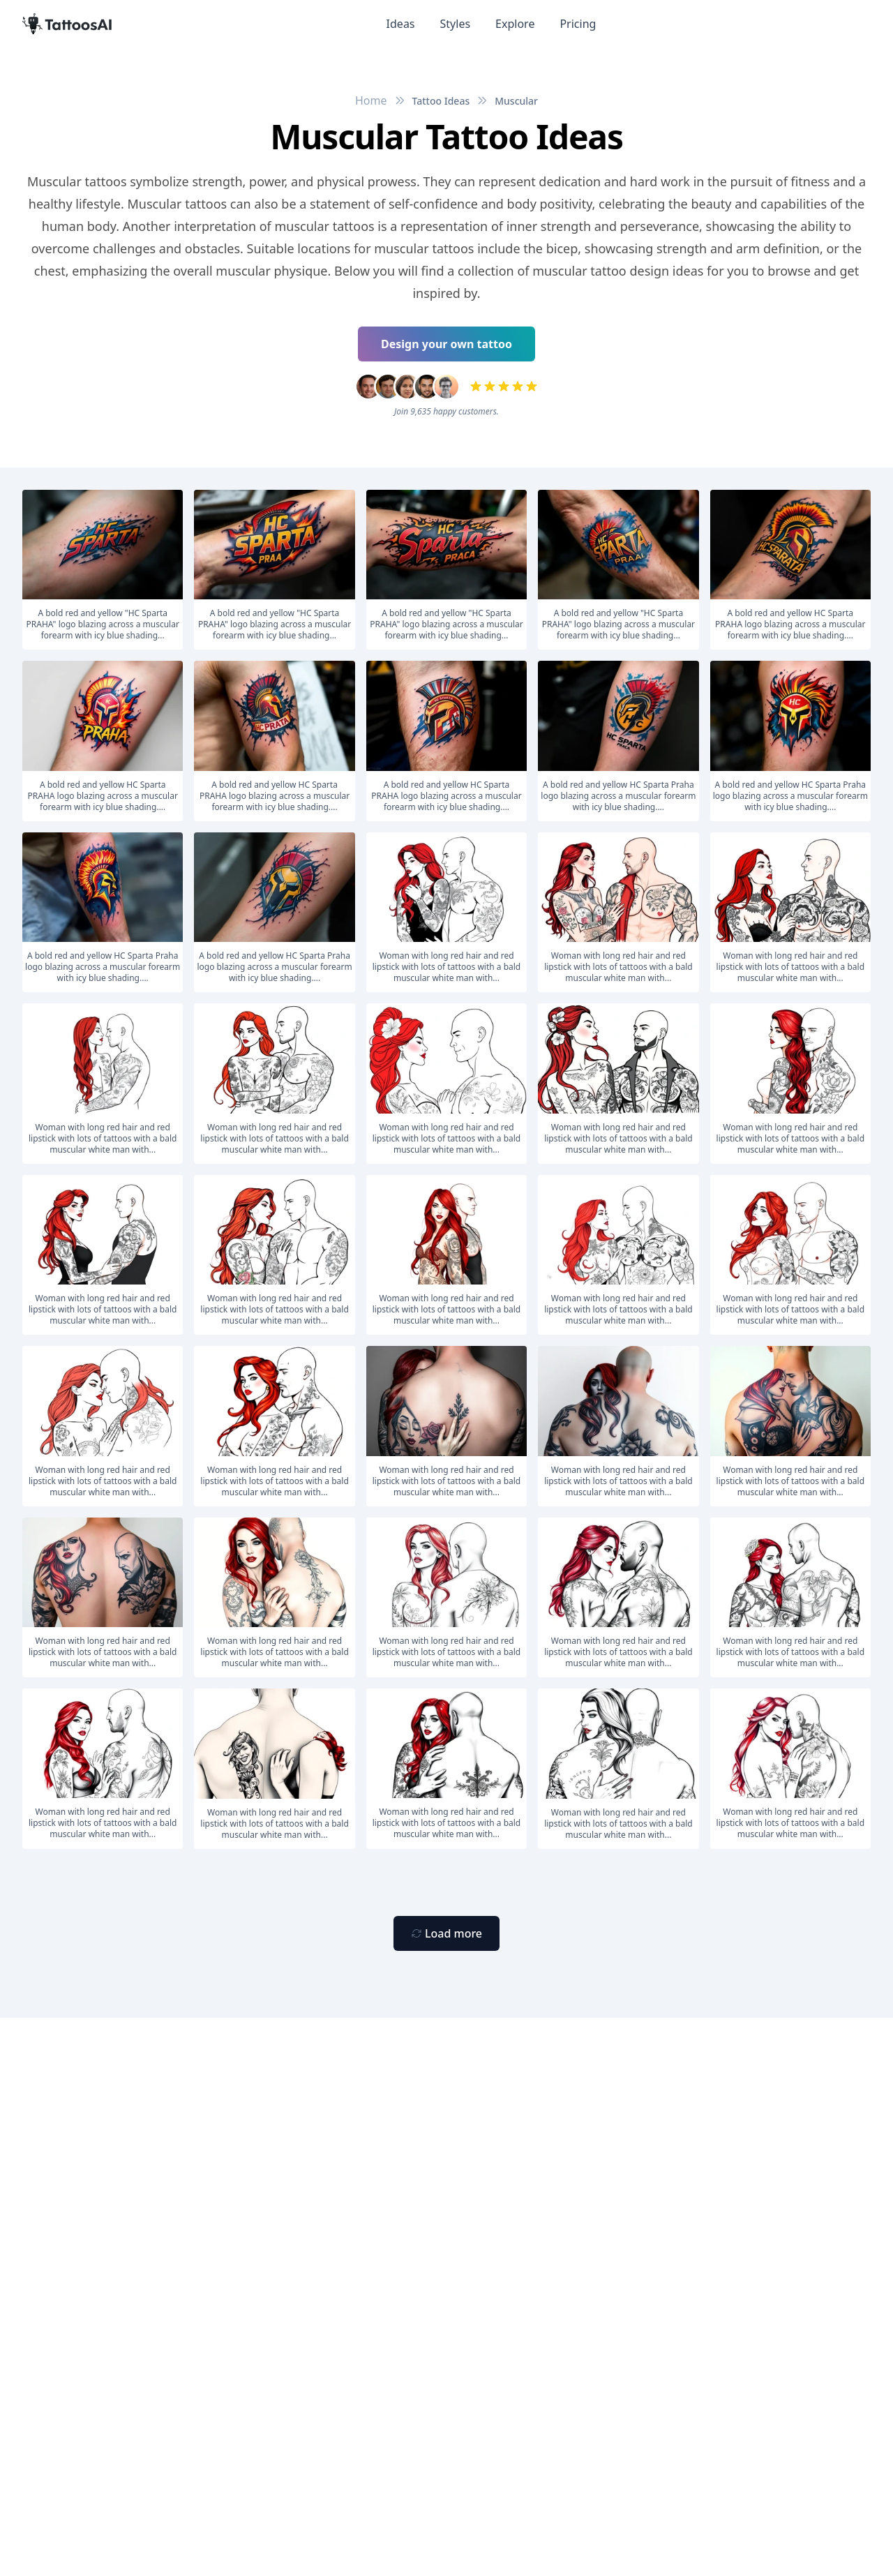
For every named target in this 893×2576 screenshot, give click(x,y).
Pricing (578, 23)
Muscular (516, 100)
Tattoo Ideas (441, 100)
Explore (514, 23)
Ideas (401, 23)
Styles (455, 23)
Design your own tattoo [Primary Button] (446, 344)
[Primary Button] (446, 1933)
